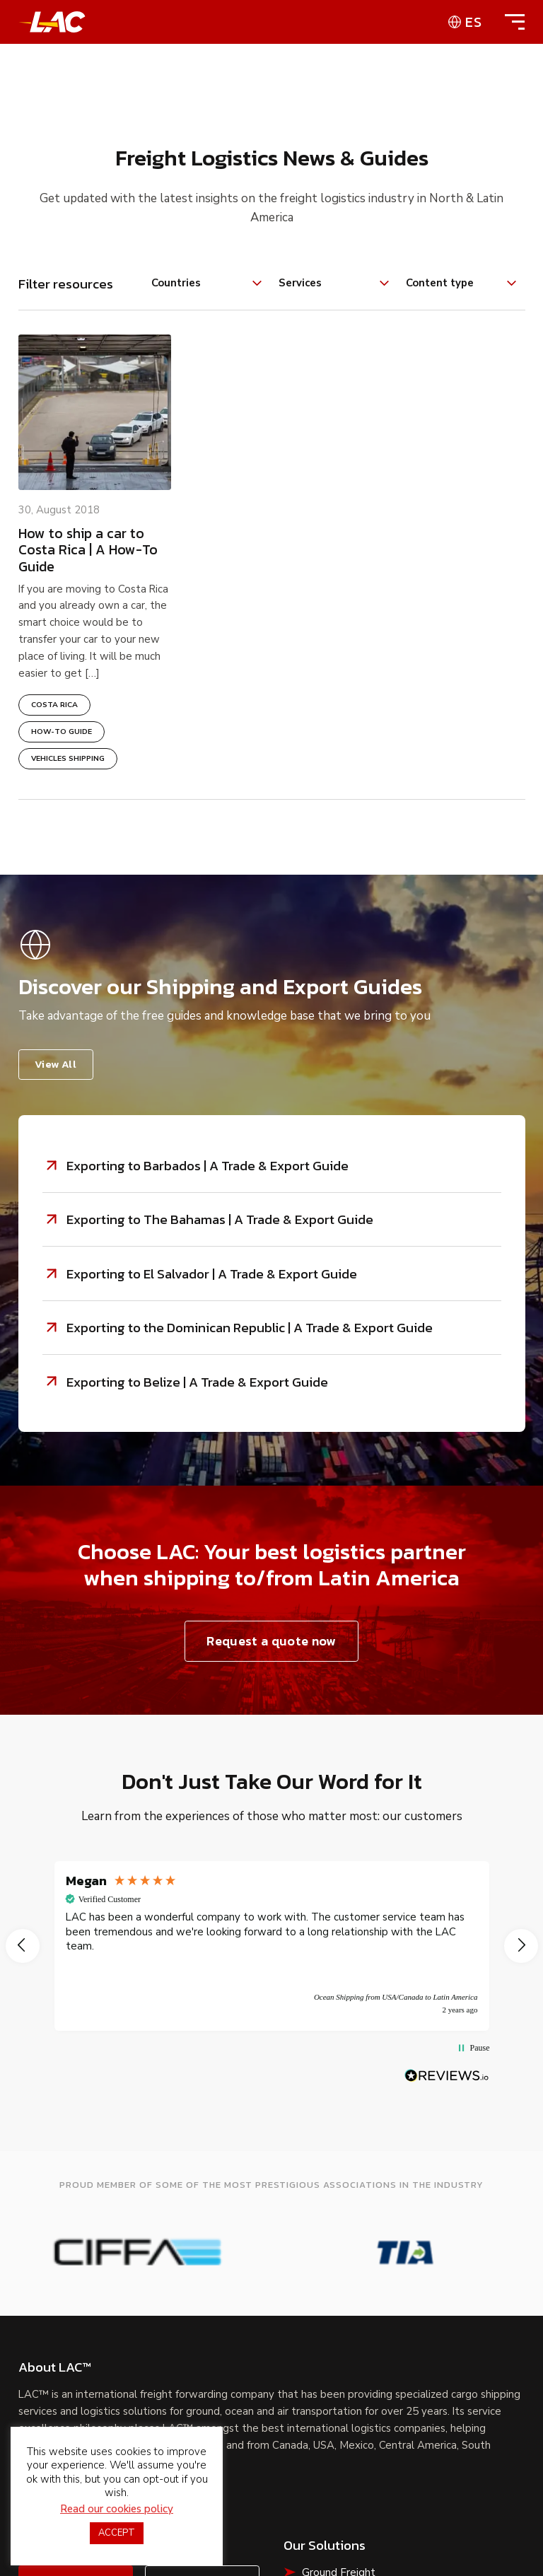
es (473, 22)
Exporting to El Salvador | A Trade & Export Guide (211, 1275)
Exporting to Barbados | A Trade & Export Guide (207, 1166)
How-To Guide (61, 732)
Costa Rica (54, 705)
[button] (23, 1949)
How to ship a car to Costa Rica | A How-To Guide (88, 550)
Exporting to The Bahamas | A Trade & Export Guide (219, 1220)
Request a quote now (271, 1644)
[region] (271, 1949)
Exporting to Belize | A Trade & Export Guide (197, 1384)
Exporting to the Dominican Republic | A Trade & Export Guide (249, 1330)
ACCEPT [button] (116, 2533)
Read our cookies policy (116, 2508)
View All (55, 1064)
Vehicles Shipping (68, 759)
